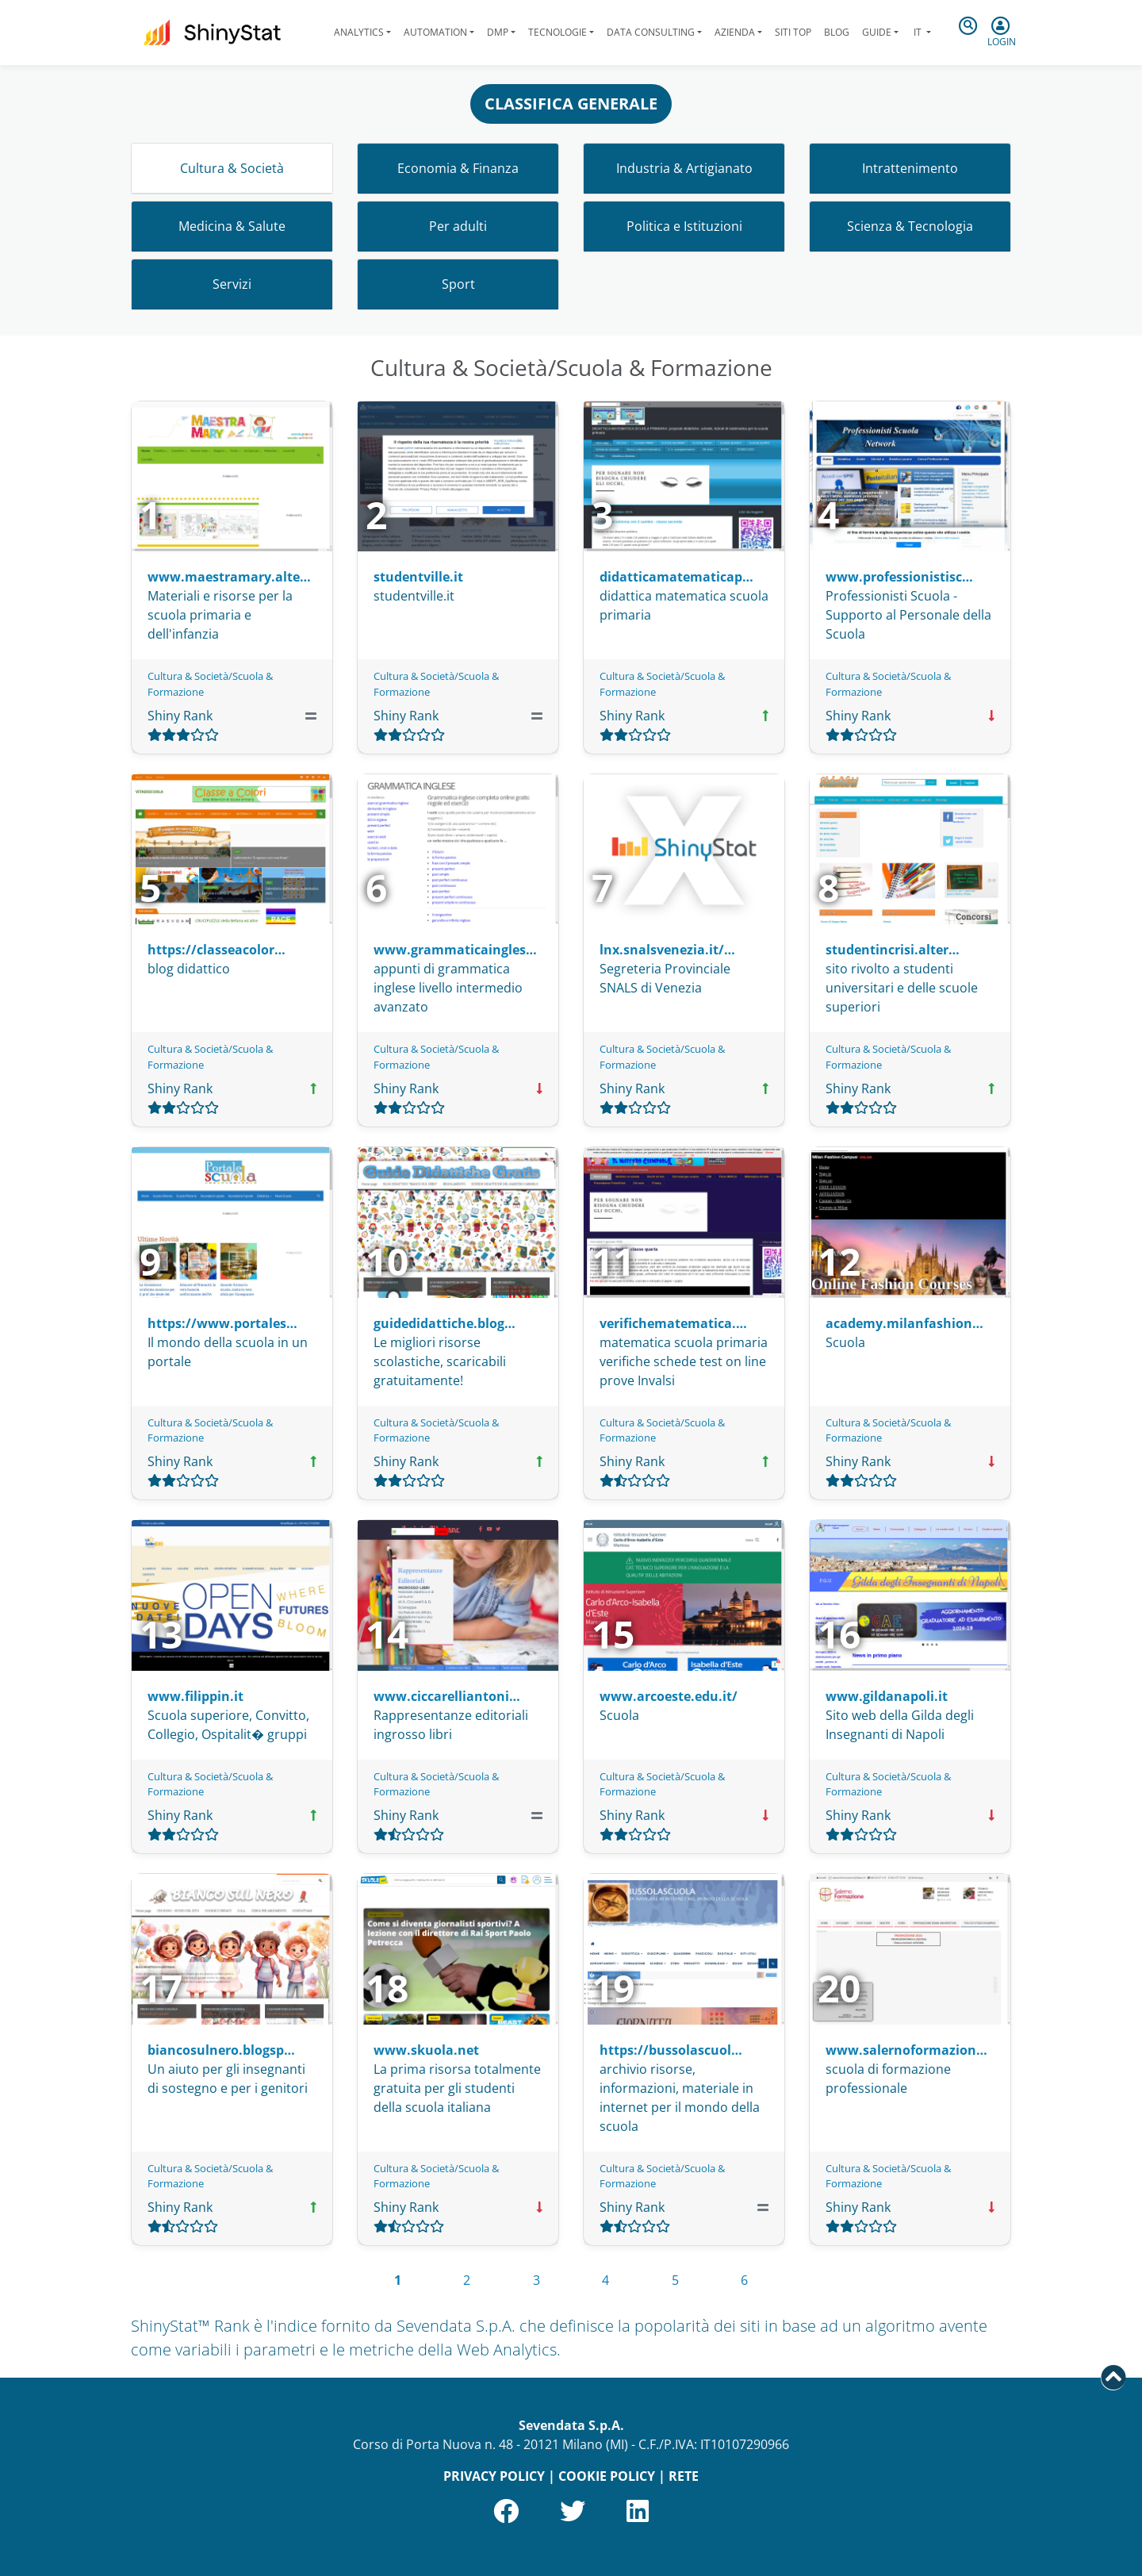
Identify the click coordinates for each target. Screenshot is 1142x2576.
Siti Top (793, 32)
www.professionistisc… (899, 576)
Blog (836, 32)
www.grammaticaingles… (455, 949)
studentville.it (418, 576)
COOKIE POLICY (606, 2476)
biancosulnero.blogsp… (221, 2050)
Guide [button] (876, 32)
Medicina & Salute (232, 226)
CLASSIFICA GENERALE (571, 103)
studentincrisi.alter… (893, 949)
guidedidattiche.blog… (444, 1323)
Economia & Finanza (458, 168)
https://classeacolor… (217, 949)
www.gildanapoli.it (887, 1696)
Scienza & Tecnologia (910, 226)
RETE (684, 2476)
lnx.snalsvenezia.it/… (667, 949)
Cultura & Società (232, 168)
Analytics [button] (359, 32)
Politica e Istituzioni (684, 226)
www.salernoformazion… (906, 2050)
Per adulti (458, 226)
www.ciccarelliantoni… (447, 1696)
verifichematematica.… (673, 1323)
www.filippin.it (195, 1696)
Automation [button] (435, 32)
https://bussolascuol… (671, 2050)
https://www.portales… (222, 1323)
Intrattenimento (910, 168)
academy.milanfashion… (904, 1323)
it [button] (917, 32)
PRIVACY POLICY (494, 2476)
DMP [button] (497, 32)
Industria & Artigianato (684, 168)
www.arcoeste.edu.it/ (669, 1696)
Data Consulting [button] (651, 32)
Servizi (232, 284)
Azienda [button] (735, 32)
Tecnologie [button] (557, 32)
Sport (458, 284)
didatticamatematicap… (676, 576)
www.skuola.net (426, 2050)
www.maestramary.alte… (229, 576)
